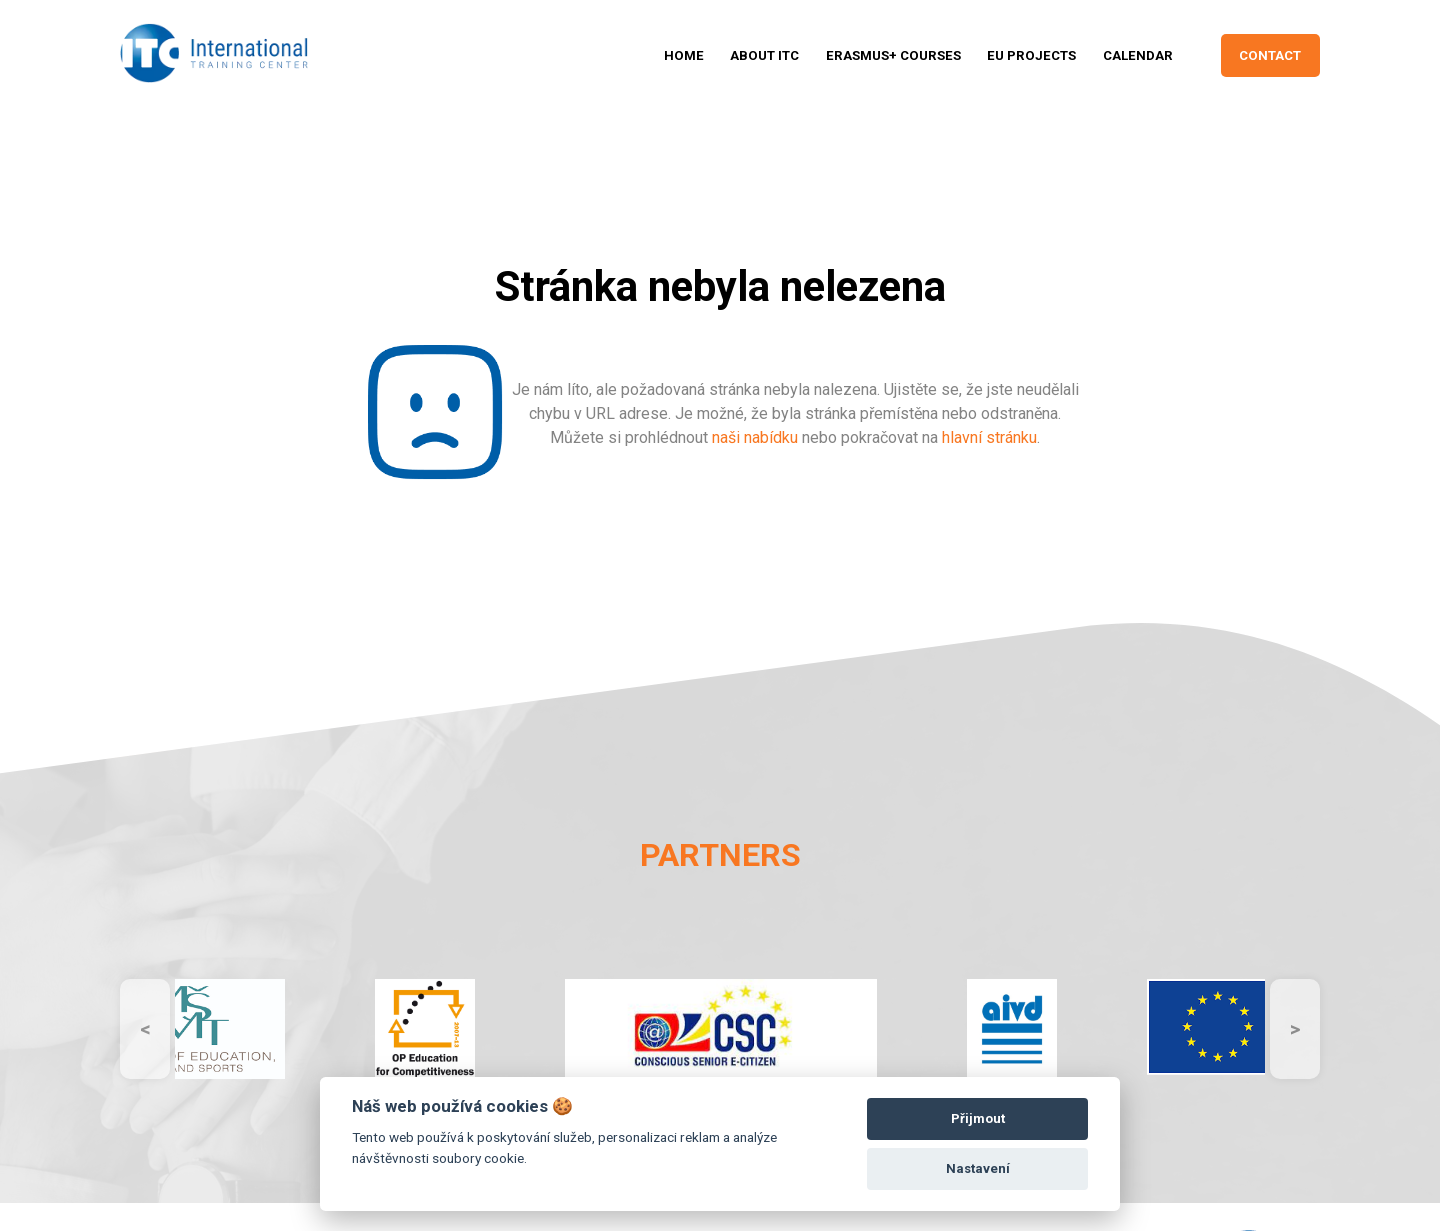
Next (1295, 1029)
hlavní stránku (989, 437)
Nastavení (978, 1168)
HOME (684, 55)
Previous (145, 1029)
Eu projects (1031, 55)
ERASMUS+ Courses (893, 55)
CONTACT (1270, 55)
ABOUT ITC (764, 55)
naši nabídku (755, 437)
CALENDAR (1138, 55)
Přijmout (978, 1118)
